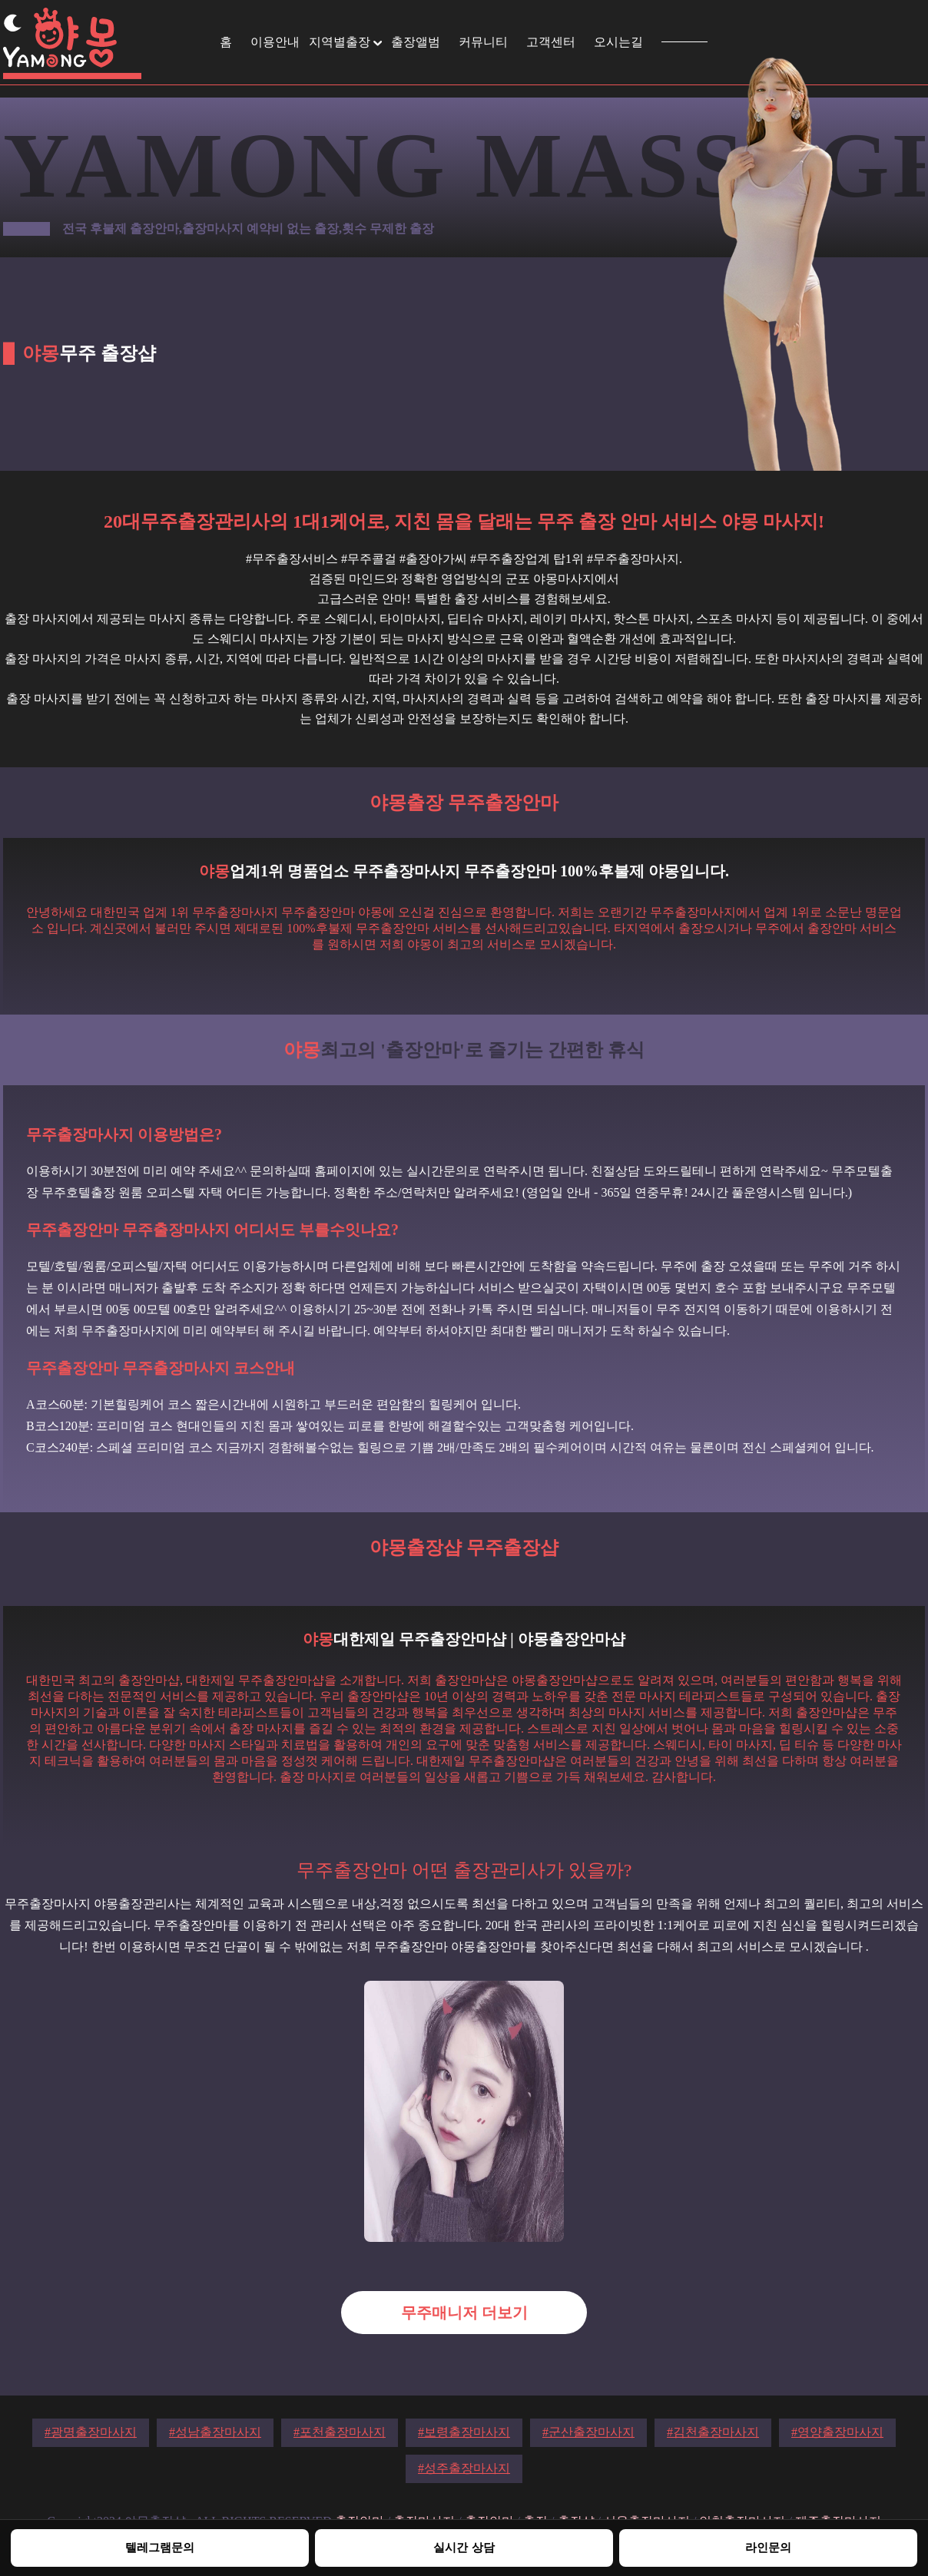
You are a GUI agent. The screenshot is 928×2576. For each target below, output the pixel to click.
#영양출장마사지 (837, 2432)
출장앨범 (415, 41)
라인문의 (768, 2547)
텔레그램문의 (159, 2547)
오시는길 (618, 41)
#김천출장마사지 (713, 2432)
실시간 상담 (463, 2547)
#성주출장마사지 (464, 2468)
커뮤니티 (483, 41)
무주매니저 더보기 (464, 2312)
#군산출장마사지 (588, 2432)
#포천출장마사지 (339, 2432)
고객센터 (550, 41)
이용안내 (275, 41)
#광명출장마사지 (91, 2432)
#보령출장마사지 (464, 2432)
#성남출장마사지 (215, 2432)
